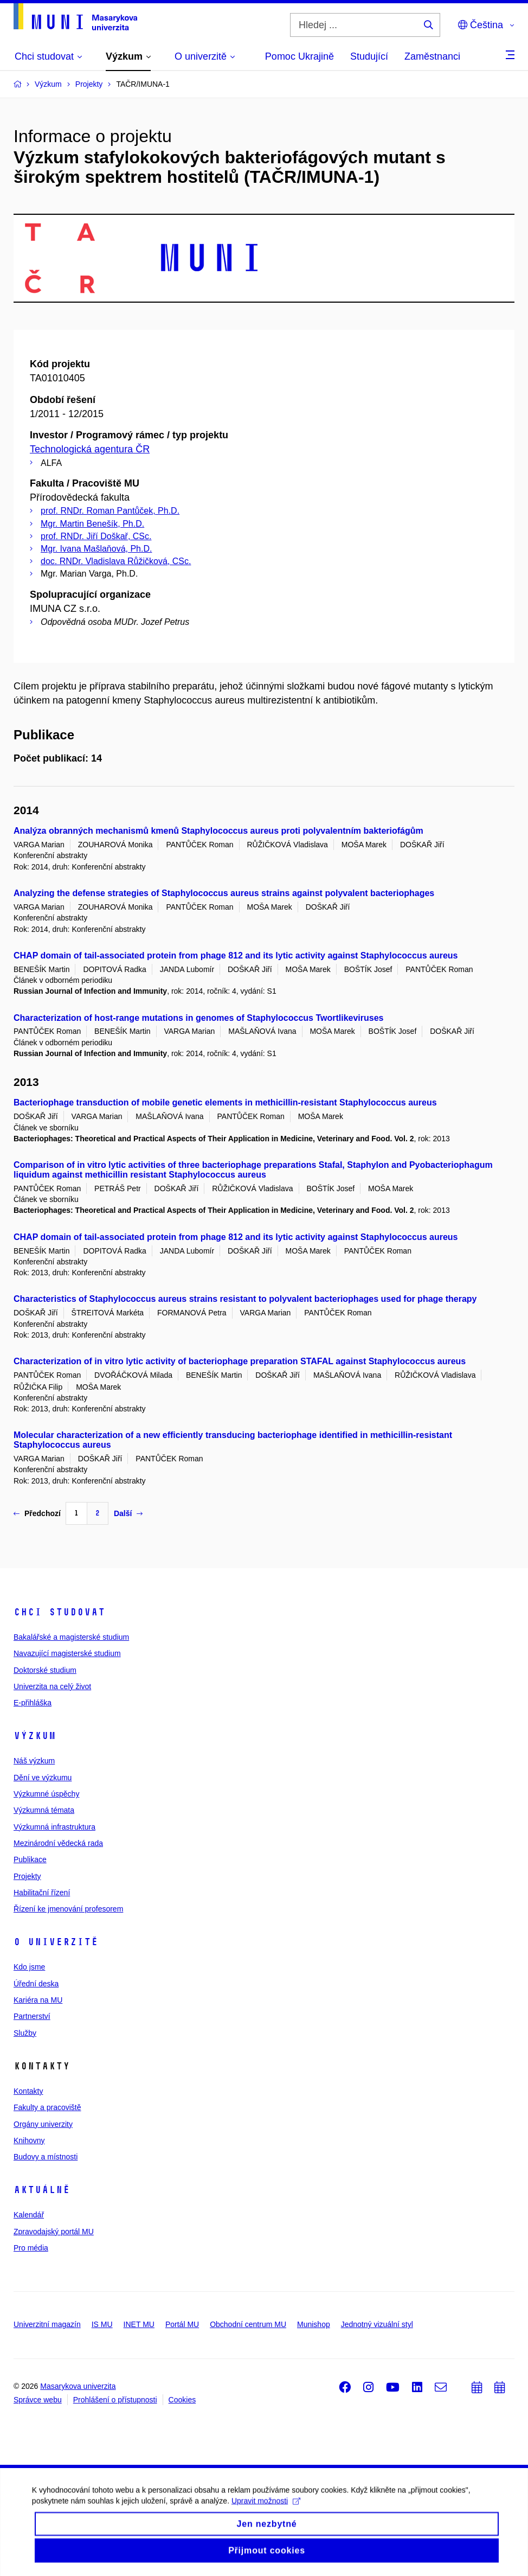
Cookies (182, 2399)
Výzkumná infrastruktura (54, 1827)
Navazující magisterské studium (67, 1653)
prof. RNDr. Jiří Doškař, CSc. (96, 536)
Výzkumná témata (44, 1810)
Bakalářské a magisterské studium (71, 1637)
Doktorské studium (45, 1670)
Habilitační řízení (42, 1892)
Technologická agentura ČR (90, 449)
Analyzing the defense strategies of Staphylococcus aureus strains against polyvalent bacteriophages (224, 893)
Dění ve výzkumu (43, 1777)
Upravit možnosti (266, 2524)
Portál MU (182, 2324)
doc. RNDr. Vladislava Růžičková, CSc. (116, 561)
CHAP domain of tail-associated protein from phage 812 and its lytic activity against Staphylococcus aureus (236, 955)
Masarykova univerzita (77, 2386)
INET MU (139, 2324)
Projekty (27, 1876)
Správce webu (38, 2399)
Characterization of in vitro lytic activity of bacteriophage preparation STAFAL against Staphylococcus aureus (240, 1361)
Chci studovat (59, 1612)
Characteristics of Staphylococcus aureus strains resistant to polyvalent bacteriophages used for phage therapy (245, 1298)
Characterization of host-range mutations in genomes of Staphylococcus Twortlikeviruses (199, 1017)
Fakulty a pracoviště (47, 2107)
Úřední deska (36, 1983)
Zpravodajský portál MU (54, 2231)
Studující (369, 56)
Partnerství (32, 2016)
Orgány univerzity (43, 2124)
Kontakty (28, 2091)
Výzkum (35, 1736)
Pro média (31, 2247)
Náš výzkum (34, 1760)
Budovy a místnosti (46, 2156)
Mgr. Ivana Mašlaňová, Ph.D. (96, 548)
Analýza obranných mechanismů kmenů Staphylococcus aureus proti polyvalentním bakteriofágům (218, 830)
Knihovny (29, 2140)
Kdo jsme (29, 1967)
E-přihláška (32, 1702)
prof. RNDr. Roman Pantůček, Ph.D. (110, 510)
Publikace (30, 1859)
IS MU (102, 2324)
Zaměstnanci (432, 56)
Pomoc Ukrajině (299, 56)
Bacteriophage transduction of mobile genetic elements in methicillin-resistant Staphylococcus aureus (225, 1102)
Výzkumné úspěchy (46, 1793)
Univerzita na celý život (52, 1686)
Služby (25, 2033)
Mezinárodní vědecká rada (58, 1843)
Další (128, 1513)
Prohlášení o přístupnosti (115, 2399)
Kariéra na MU (38, 2000)
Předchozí (37, 1513)
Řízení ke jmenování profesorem (68, 1908)
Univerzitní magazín (47, 2324)
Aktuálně (42, 2190)
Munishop (313, 2324)
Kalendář (29, 2214)
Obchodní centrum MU (248, 2324)
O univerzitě (56, 1942)
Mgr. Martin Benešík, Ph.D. (92, 523)
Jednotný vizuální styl (377, 2324)
